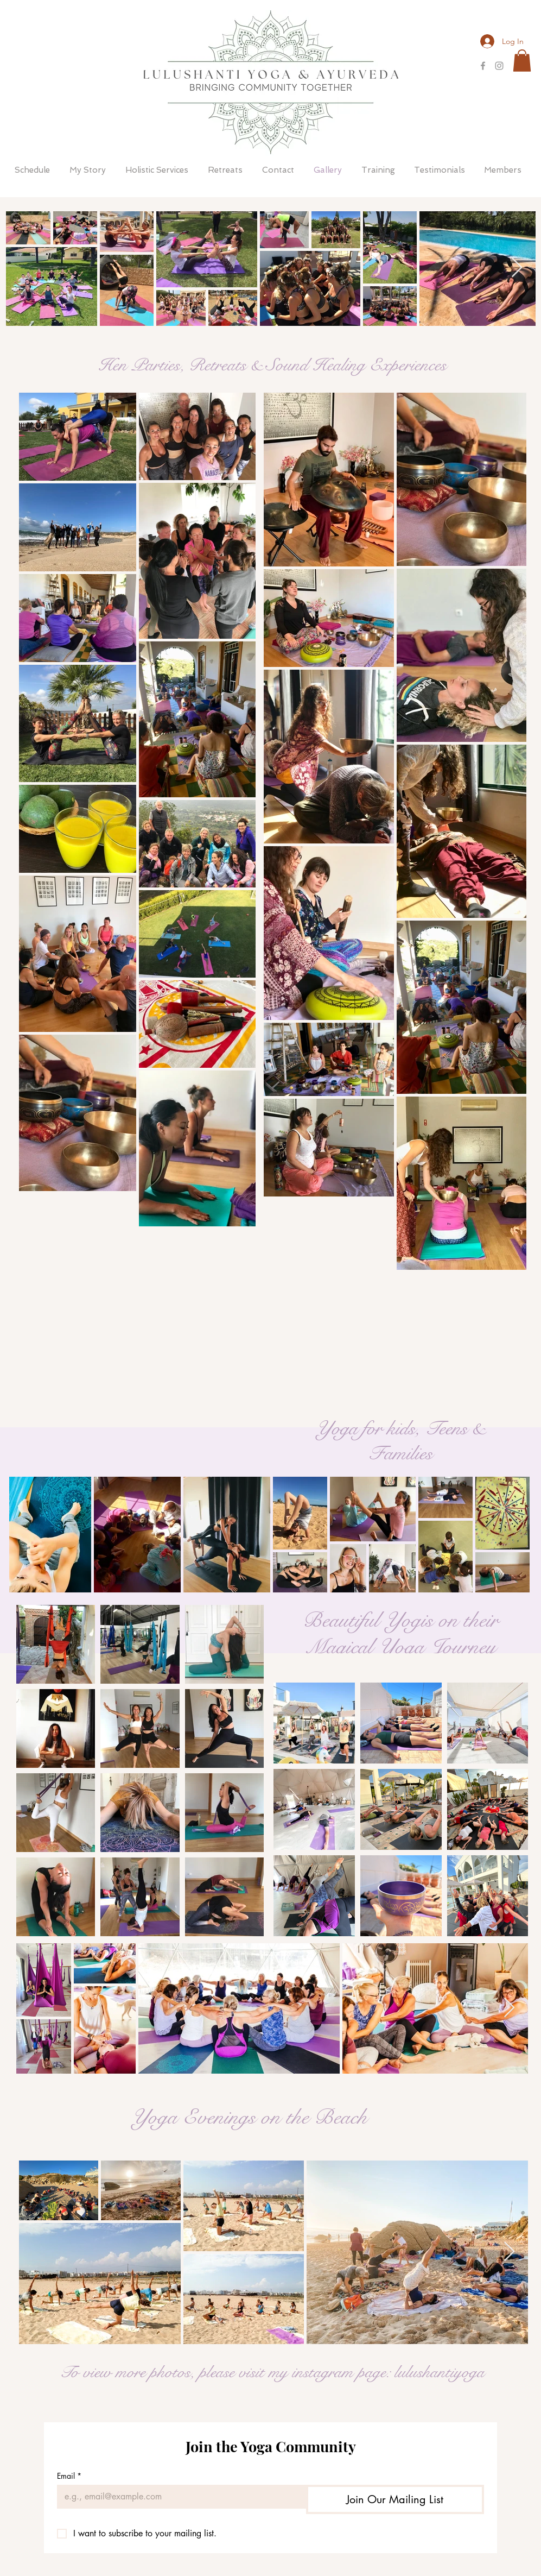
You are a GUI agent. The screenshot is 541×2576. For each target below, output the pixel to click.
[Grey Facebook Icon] (483, 65)
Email (69, 2475)
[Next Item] (517, 268)
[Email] (178, 2497)
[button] (522, 60)
